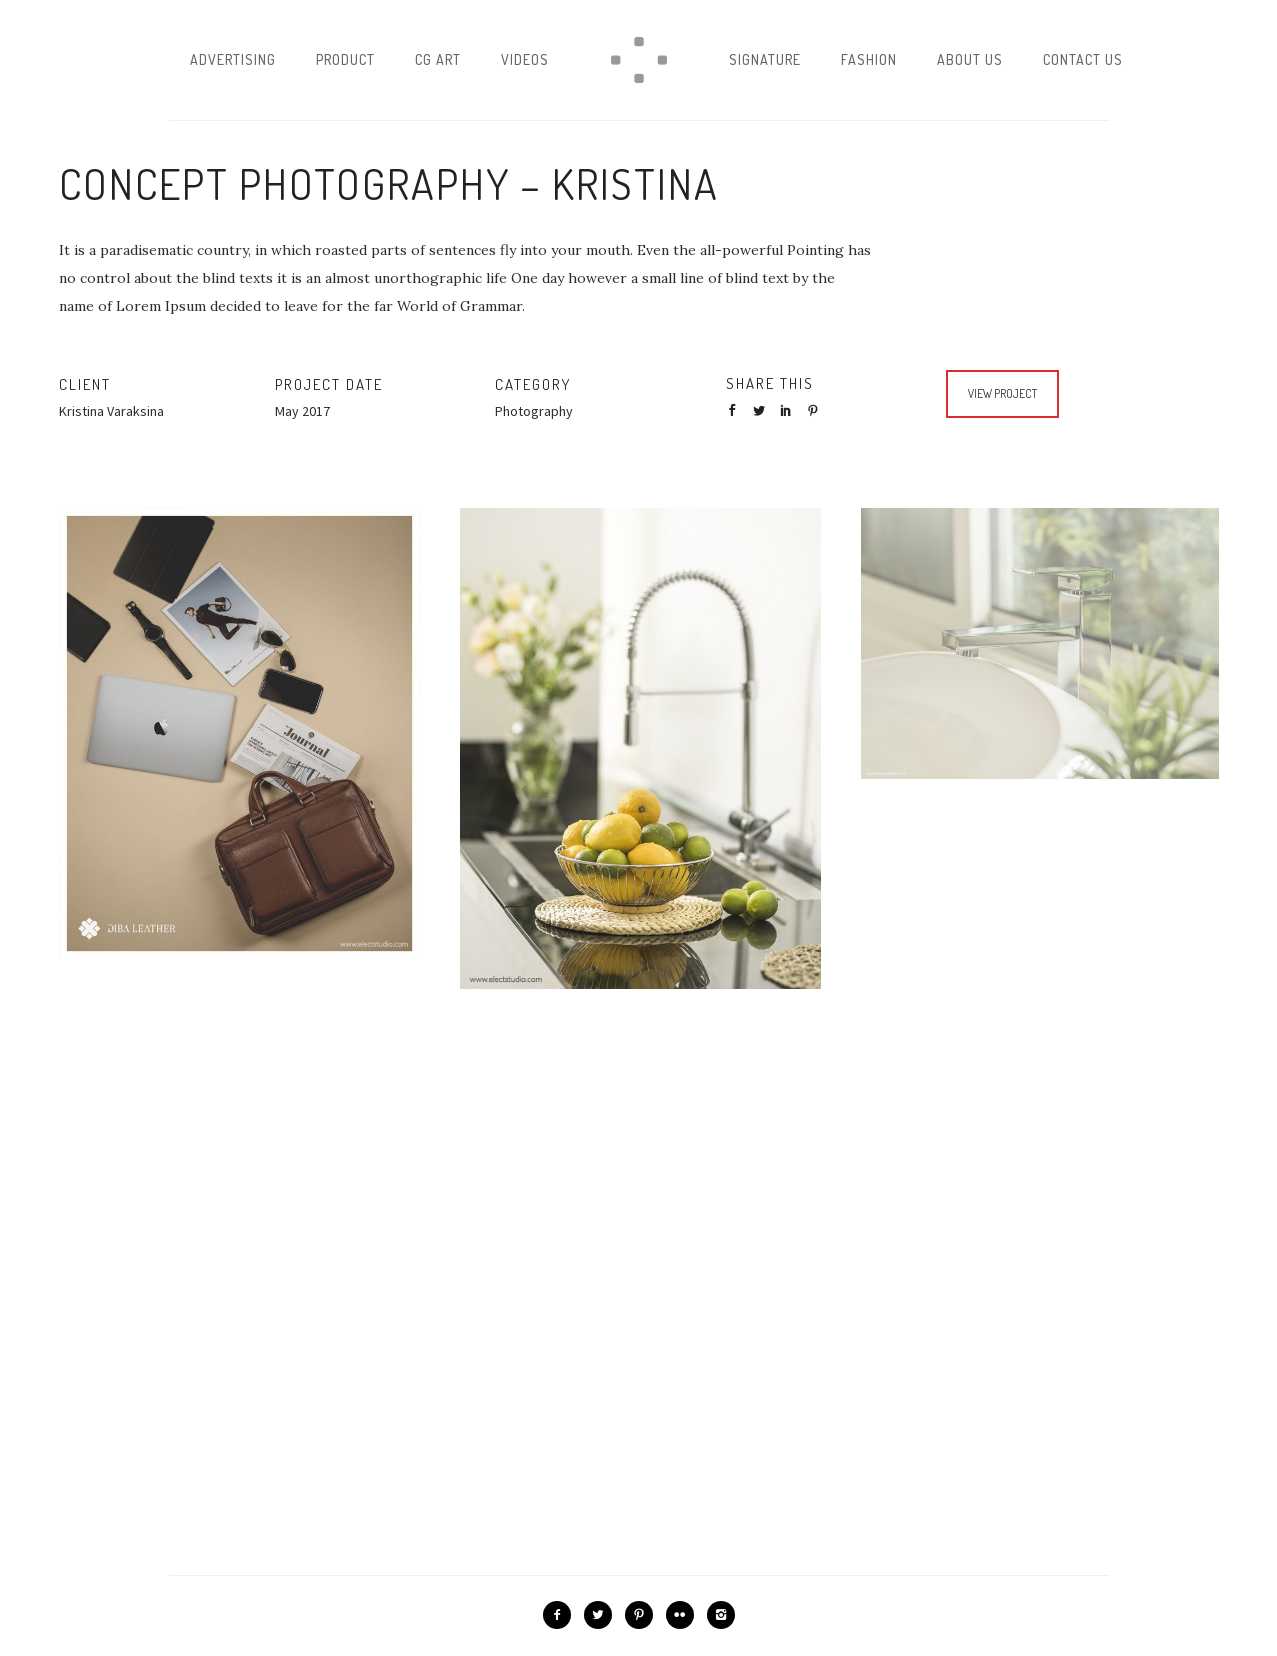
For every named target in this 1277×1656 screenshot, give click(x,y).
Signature (765, 59)
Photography (534, 411)
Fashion (869, 59)
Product (345, 59)
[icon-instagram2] (721, 1615)
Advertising (233, 59)
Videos (525, 59)
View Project (1002, 393)
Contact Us (1083, 59)
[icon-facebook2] (562, 1615)
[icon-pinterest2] (644, 1615)
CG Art (438, 59)
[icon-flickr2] (685, 1615)
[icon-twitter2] (603, 1615)
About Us (970, 59)
